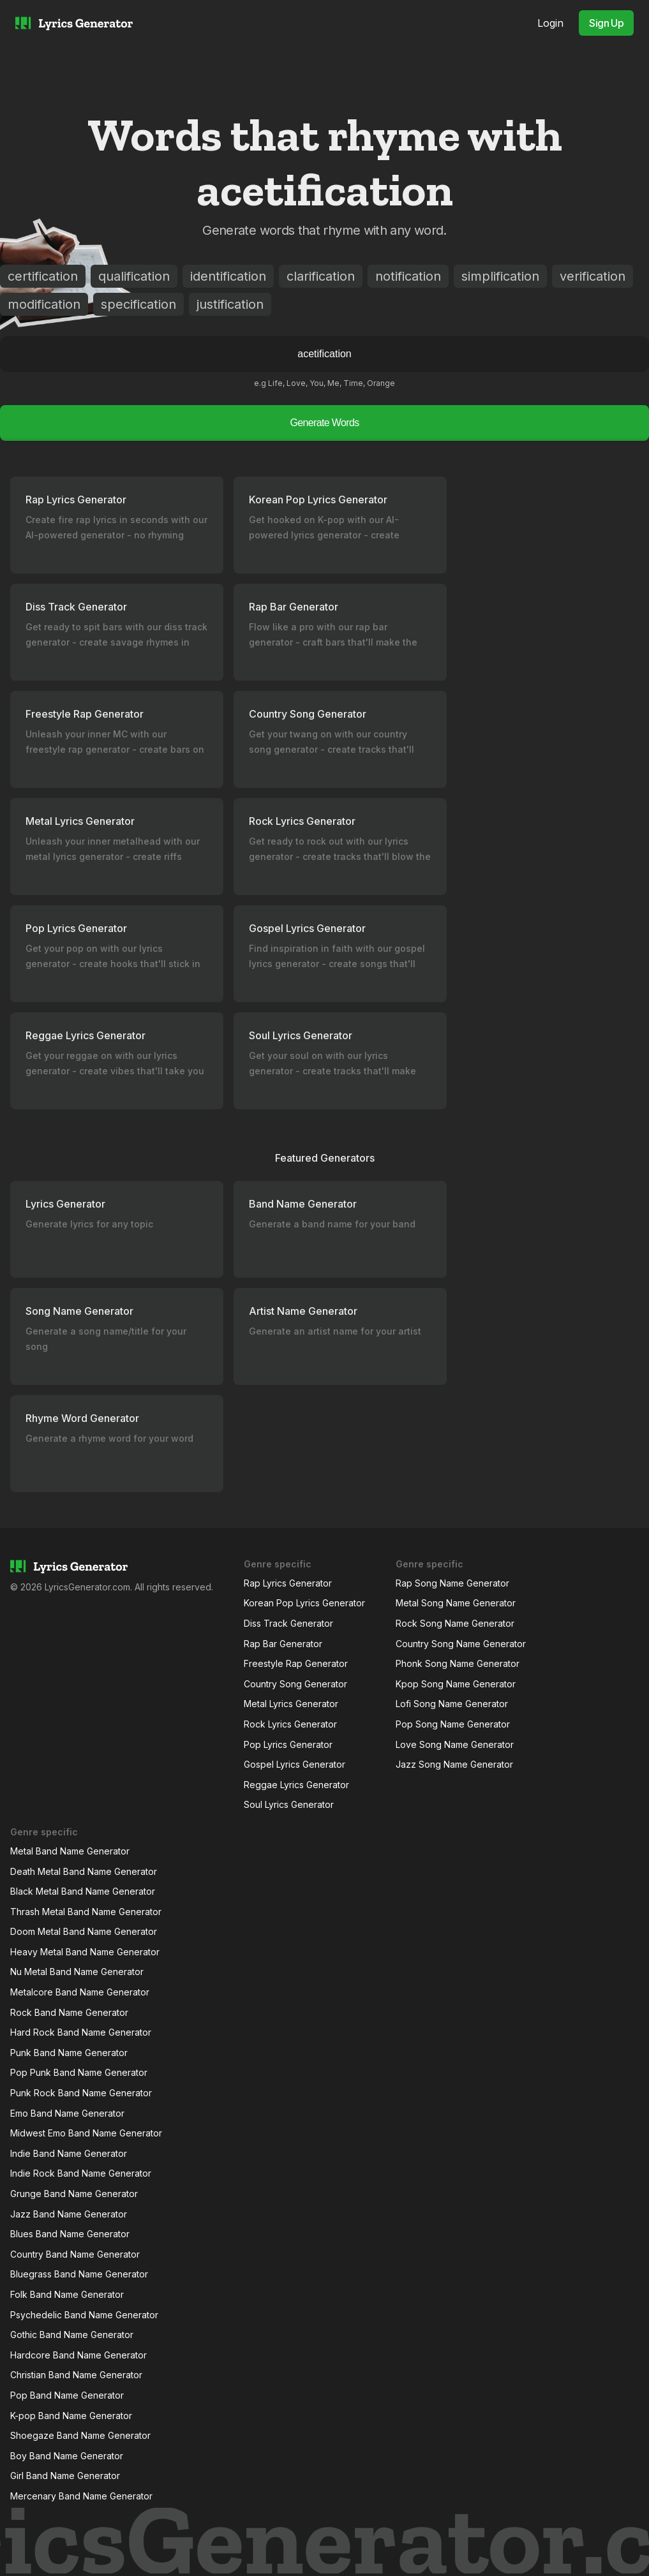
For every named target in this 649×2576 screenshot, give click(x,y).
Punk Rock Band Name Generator (81, 2092)
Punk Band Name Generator (69, 2052)
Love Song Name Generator (455, 1744)
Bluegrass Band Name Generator (79, 2274)
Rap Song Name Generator (452, 1583)
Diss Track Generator (288, 1623)
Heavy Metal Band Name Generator (85, 1951)
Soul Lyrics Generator (289, 1804)
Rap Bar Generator (283, 1643)
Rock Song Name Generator (455, 1623)
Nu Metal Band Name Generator (77, 1971)
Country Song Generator (295, 1683)
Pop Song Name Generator (453, 1724)
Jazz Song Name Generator (454, 1764)
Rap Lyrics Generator (288, 1583)
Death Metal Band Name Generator (83, 1871)
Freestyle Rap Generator (296, 1663)
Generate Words (324, 422)
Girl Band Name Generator (65, 2475)
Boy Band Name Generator (66, 2455)
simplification (500, 276)
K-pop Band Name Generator (71, 2415)
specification (138, 304)
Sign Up (606, 23)
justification (230, 304)
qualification (134, 276)
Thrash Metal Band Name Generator (85, 1911)
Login (550, 23)
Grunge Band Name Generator (74, 2193)
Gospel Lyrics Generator (294, 1764)
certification (43, 276)
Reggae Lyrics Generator (296, 1784)
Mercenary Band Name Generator (81, 2496)
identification (228, 276)
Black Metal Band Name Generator (82, 1891)
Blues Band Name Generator (70, 2233)
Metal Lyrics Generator (291, 1703)
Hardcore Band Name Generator (78, 2355)
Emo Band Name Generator (67, 2113)
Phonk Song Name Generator (457, 1663)
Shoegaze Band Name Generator (80, 2435)
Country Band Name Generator (75, 2254)
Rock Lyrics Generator (290, 1724)
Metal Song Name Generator (456, 1602)
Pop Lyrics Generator (288, 1744)
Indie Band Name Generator (68, 2153)
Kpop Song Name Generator (456, 1683)
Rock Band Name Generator (69, 2012)
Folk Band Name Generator (67, 2294)
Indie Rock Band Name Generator (80, 2173)
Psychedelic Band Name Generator (84, 2314)
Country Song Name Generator (461, 1643)
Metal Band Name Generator (70, 1851)
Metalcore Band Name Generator (79, 1992)
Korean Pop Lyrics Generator (304, 1602)
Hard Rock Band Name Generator (80, 2032)
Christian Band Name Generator (76, 2374)
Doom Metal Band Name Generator (83, 1931)
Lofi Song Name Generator (452, 1703)
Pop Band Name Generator (67, 2395)
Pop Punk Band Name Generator (78, 2072)
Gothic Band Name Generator (71, 2334)
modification (44, 304)
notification (408, 276)
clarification (321, 276)
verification (592, 276)
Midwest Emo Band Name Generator (86, 2133)
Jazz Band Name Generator (68, 2214)
